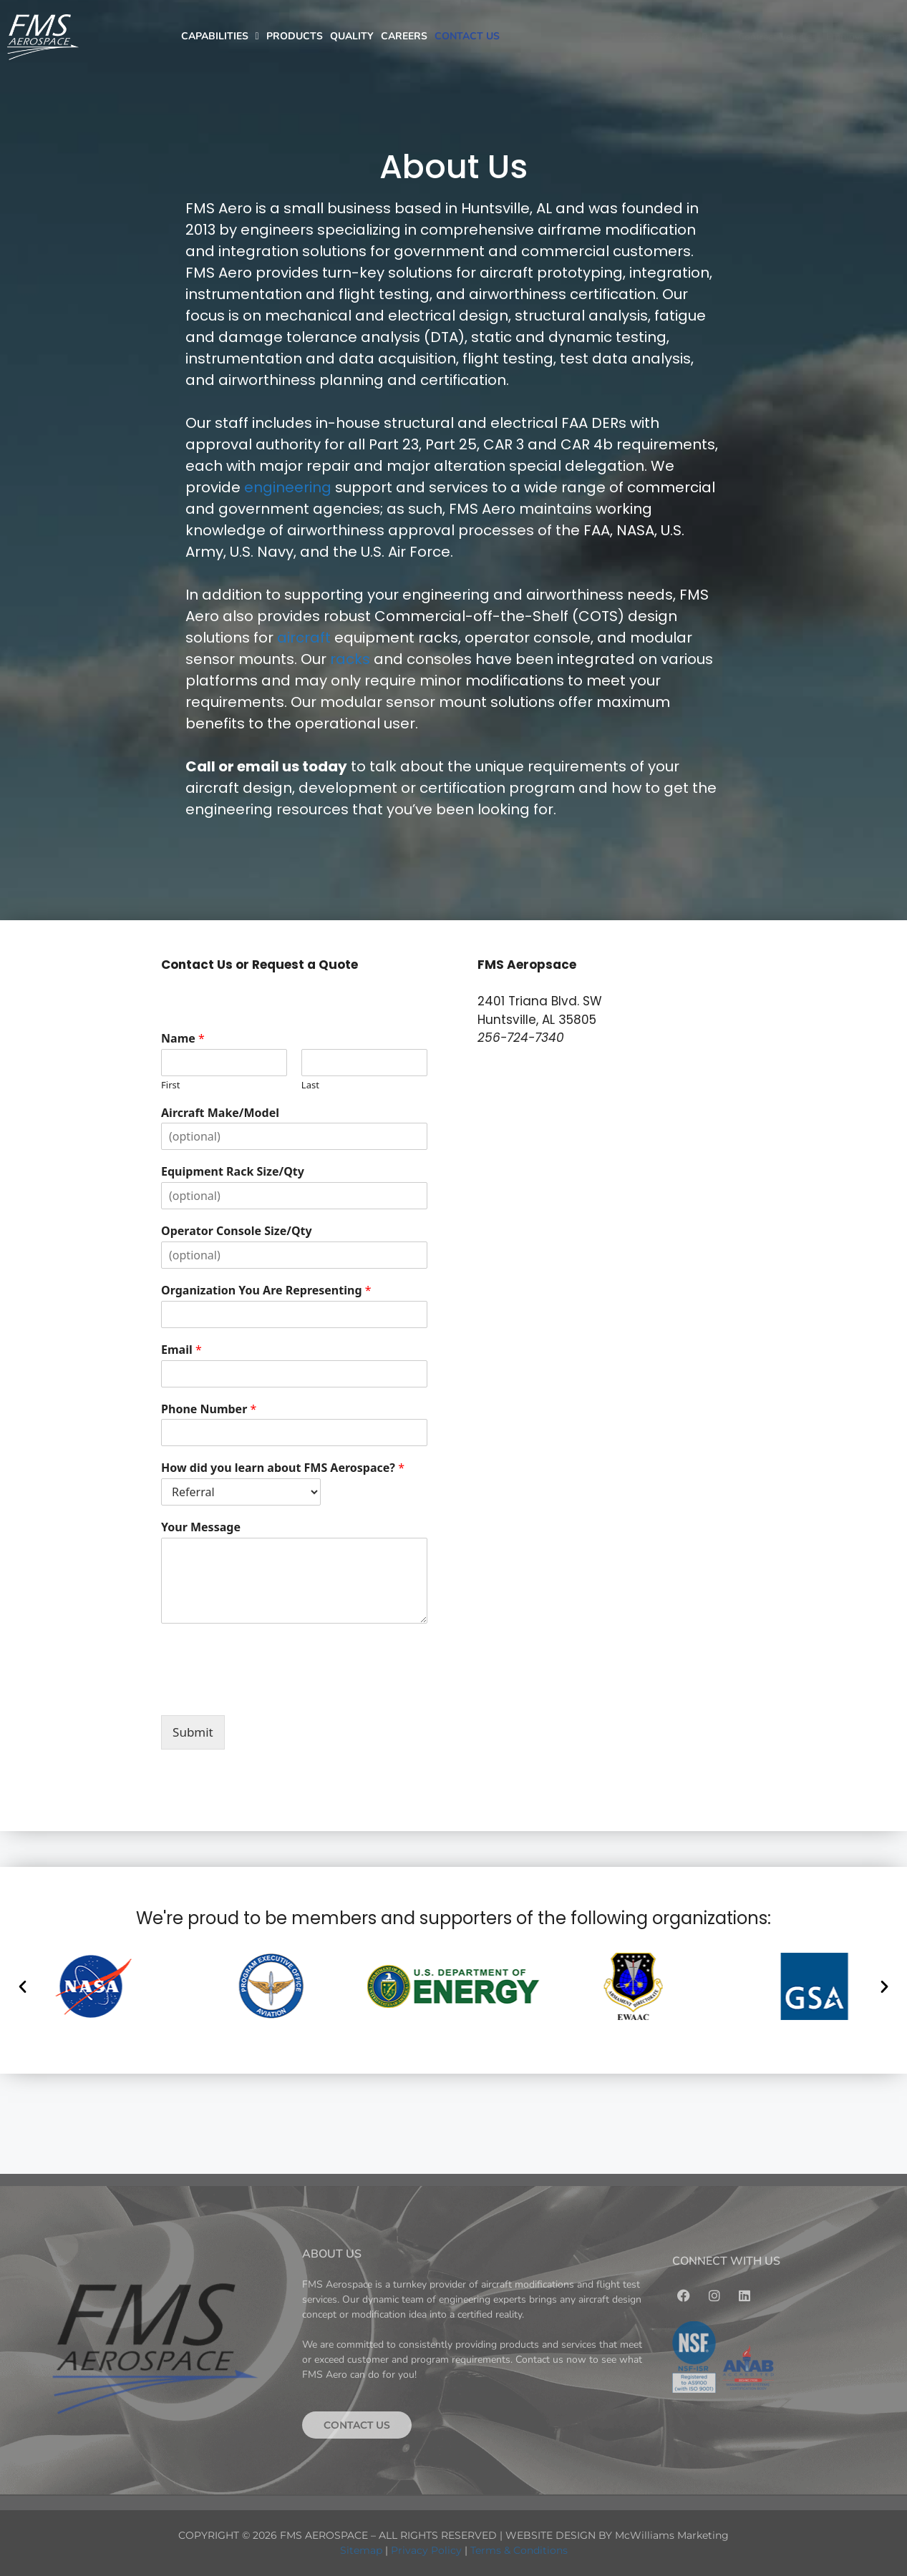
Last (310, 1085)
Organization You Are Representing (266, 1290)
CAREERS (404, 36)
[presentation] (270, 1691)
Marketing (703, 2535)
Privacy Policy (426, 2550)
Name (183, 1038)
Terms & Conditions (519, 2550)
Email (181, 1349)
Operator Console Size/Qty (236, 1231)
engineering (287, 487)
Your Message (201, 1527)
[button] (22, 1986)
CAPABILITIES (220, 36)
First (170, 1085)
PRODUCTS (294, 36)
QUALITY (352, 36)
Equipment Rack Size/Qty (232, 1171)
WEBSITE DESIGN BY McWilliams (591, 2535)
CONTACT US (467, 36)
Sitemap (361, 2550)
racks (350, 659)
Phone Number (208, 1409)
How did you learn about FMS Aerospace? (282, 1467)
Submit (193, 1732)
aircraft (304, 638)
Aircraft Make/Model (220, 1113)
